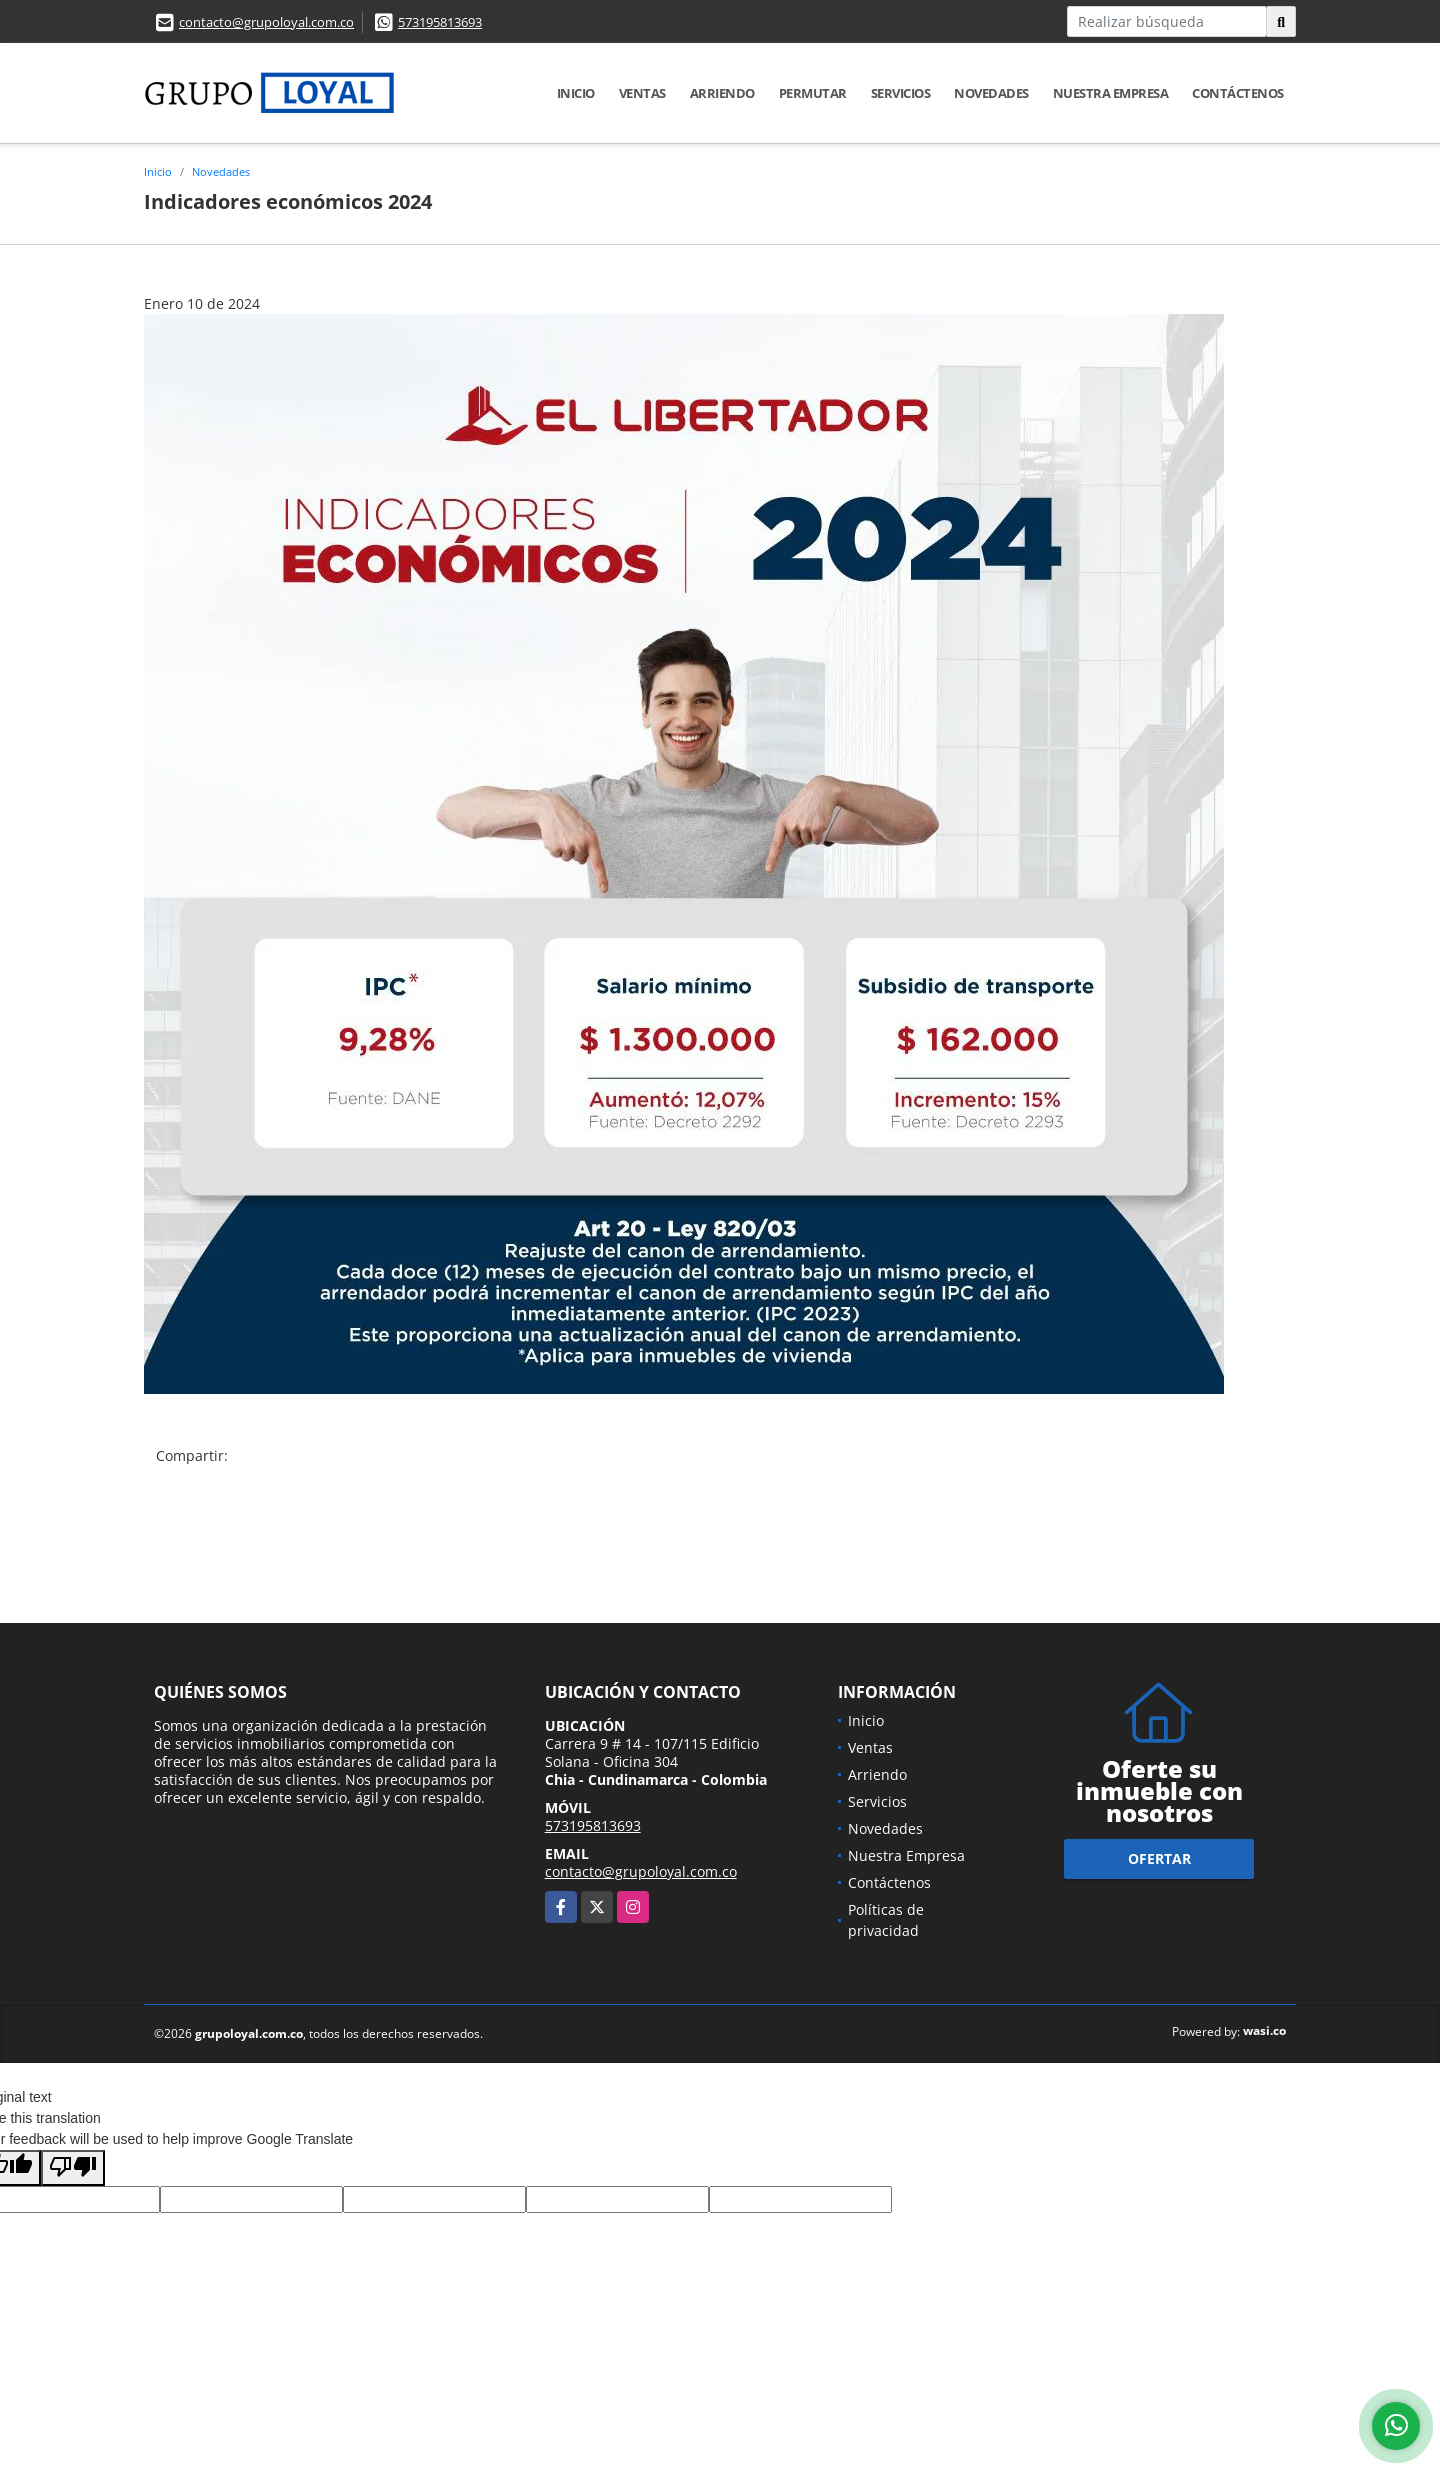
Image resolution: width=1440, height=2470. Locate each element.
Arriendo (722, 93)
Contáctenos (1238, 93)
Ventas (642, 93)
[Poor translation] (73, 2168)
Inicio (576, 93)
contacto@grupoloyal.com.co (266, 22)
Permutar (813, 93)
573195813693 (440, 22)
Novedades (991, 93)
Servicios (901, 93)
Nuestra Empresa (1111, 93)
